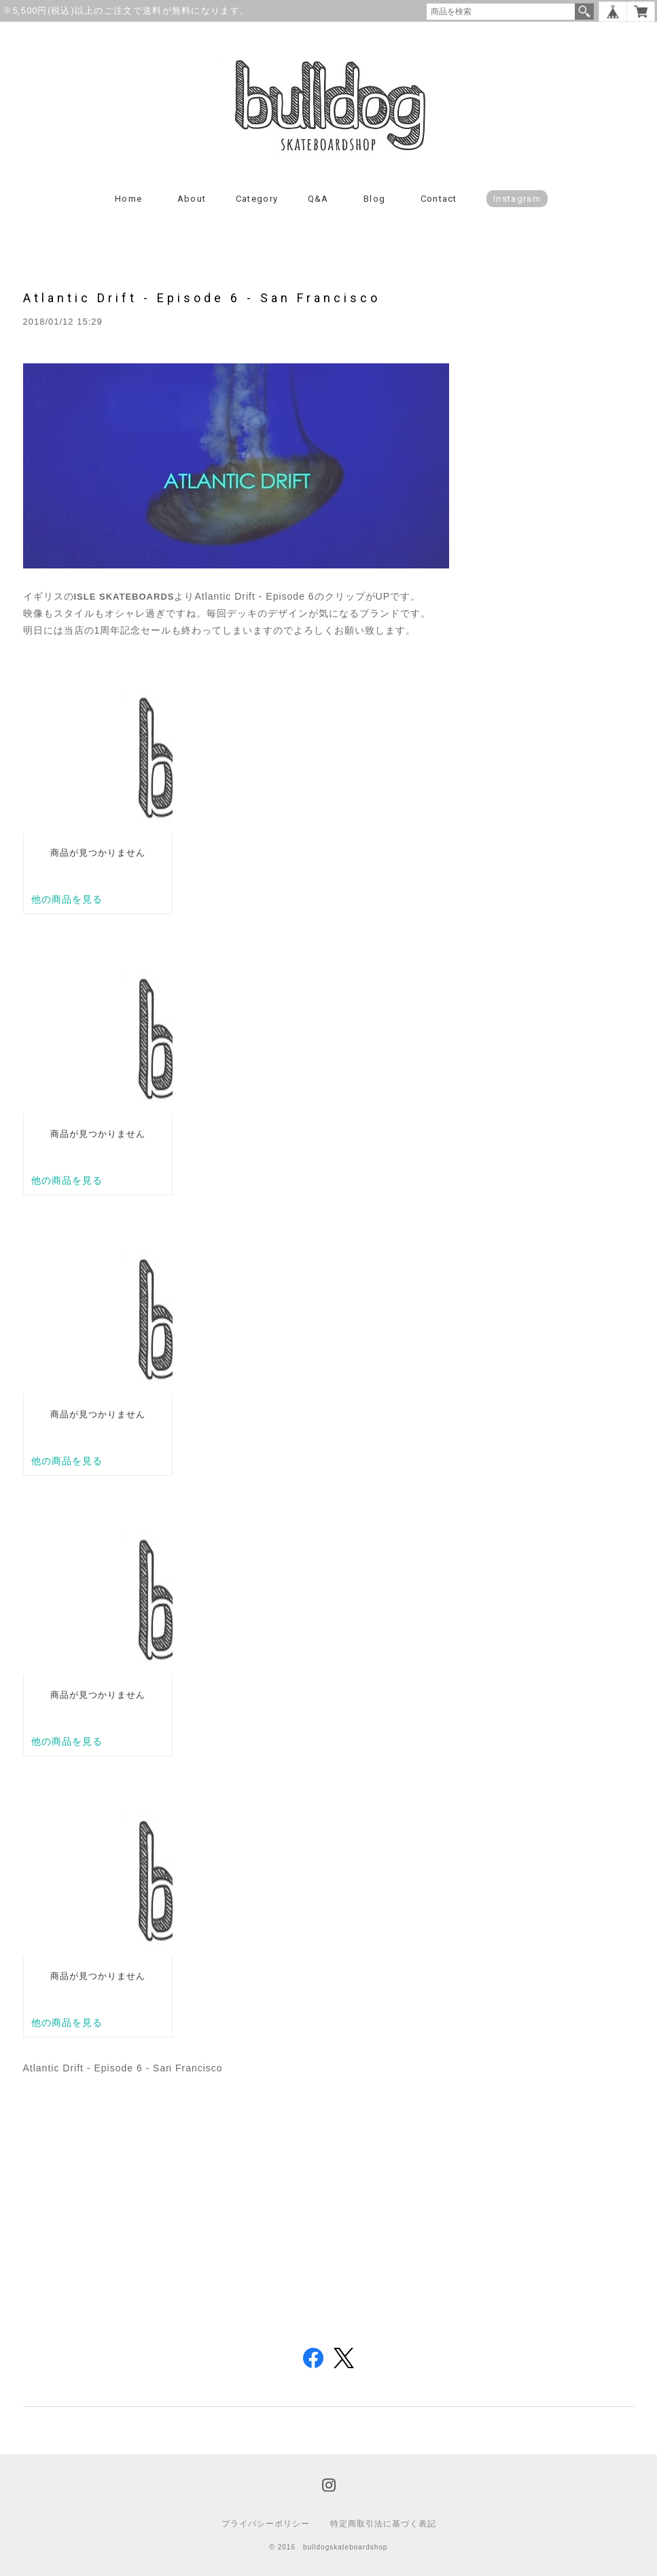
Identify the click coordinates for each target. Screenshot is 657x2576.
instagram (517, 199)
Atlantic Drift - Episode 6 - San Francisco (201, 298)
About (192, 199)
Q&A (318, 199)
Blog (374, 199)
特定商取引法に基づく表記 (383, 2523)
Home (128, 199)
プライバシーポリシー (265, 2523)
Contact (439, 199)
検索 (584, 11)
